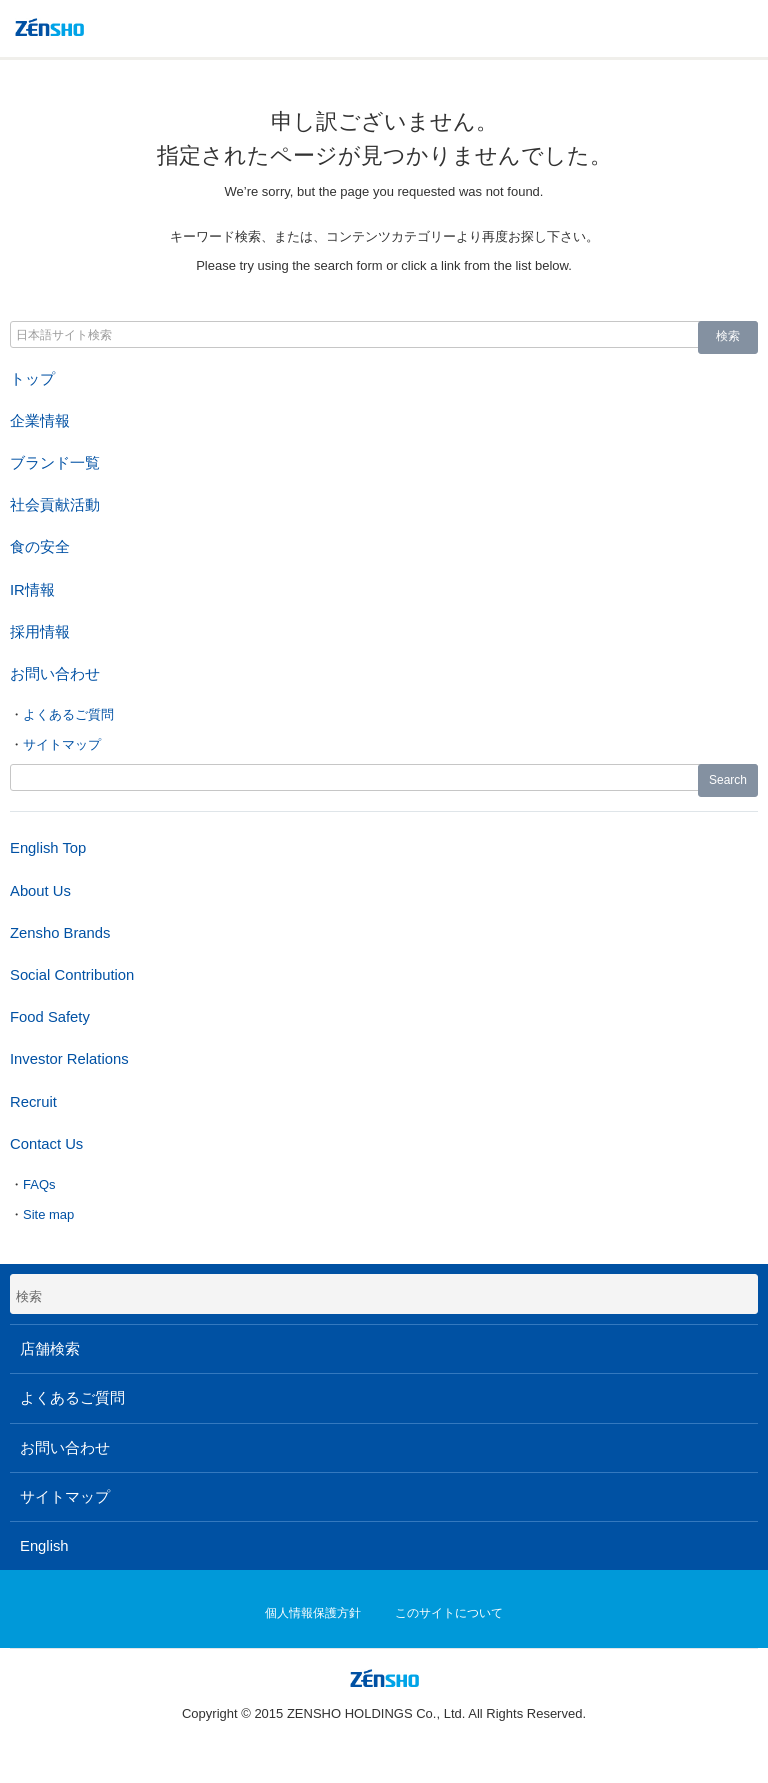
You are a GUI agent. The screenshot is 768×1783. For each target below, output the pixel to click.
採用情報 (40, 632)
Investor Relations (69, 1059)
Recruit (33, 1102)
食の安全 (40, 547)
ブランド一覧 (55, 463)
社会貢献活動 (55, 505)
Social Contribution (72, 975)
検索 (728, 336)
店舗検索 (50, 1349)
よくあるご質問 (68, 714)
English (44, 1546)
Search (728, 780)
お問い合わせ (55, 674)
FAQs (39, 1184)
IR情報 (32, 590)
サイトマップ (62, 744)
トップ (32, 379)
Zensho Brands (60, 933)
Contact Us (46, 1144)
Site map (48, 1214)
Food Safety (50, 1017)
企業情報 (40, 421)
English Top (48, 848)
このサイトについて (449, 1613)
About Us (40, 891)
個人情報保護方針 (313, 1613)
